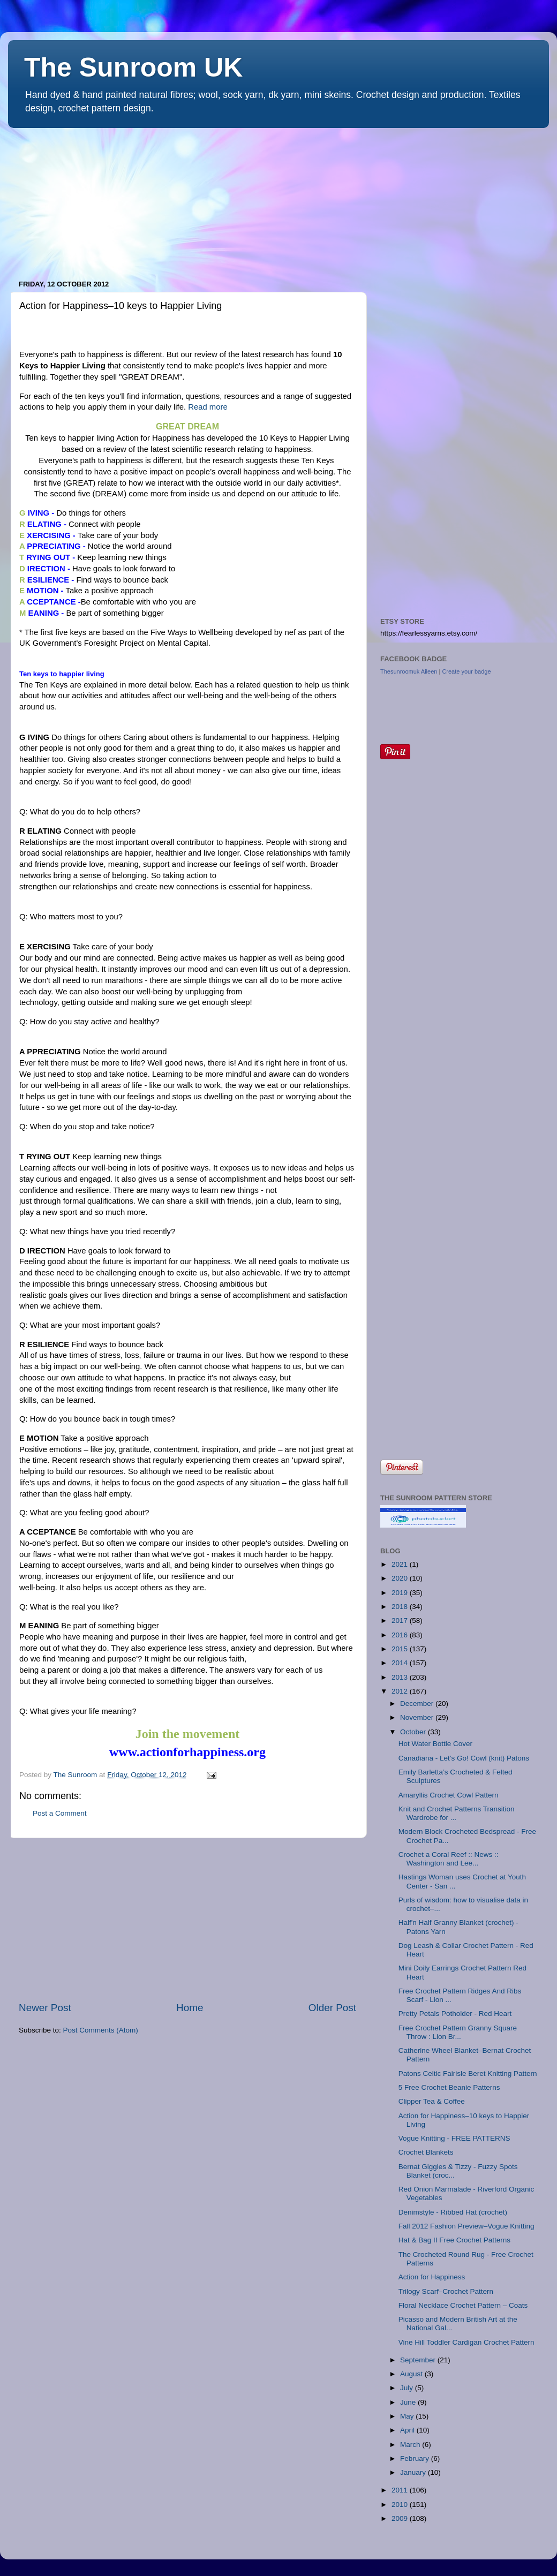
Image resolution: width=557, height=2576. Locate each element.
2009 (401, 2518)
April (408, 2430)
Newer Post (45, 2007)
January (414, 2472)
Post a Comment (60, 1813)
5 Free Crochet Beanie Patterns (449, 2087)
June (409, 2402)
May (408, 2416)
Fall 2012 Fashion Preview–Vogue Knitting (466, 2226)
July (407, 2388)
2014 (401, 1663)
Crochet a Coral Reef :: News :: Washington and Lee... (448, 1858)
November (417, 1717)
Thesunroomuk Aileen (408, 671)
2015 (401, 1649)
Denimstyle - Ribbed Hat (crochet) (452, 2212)
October (414, 1732)
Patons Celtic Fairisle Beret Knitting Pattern (467, 2073)
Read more (207, 407)
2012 (401, 1691)
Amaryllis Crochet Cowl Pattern (448, 1795)
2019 (401, 1593)
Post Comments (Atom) (100, 2030)
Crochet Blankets (426, 2152)
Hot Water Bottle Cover (435, 1744)
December (417, 1703)
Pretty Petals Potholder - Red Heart (455, 2014)
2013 (401, 1677)
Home (189, 2007)
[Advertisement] (88, 199)
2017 (401, 1620)
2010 (401, 2505)
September (419, 2360)
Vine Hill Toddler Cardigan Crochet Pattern (466, 2342)
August (412, 2374)
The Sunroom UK (133, 67)
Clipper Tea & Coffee (431, 2101)
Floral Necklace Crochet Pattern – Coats (463, 2305)
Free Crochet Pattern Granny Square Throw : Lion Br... (457, 2032)
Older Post (332, 2007)
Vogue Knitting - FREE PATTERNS (454, 2138)
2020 (401, 1578)
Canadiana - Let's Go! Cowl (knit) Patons (463, 1758)
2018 (401, 1607)
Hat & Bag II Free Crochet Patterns (454, 2240)
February (415, 2458)
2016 (401, 1635)
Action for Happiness (431, 2277)
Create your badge (466, 671)
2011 (401, 2490)
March (411, 2445)
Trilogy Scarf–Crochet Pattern (445, 2291)
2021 (401, 1564)
